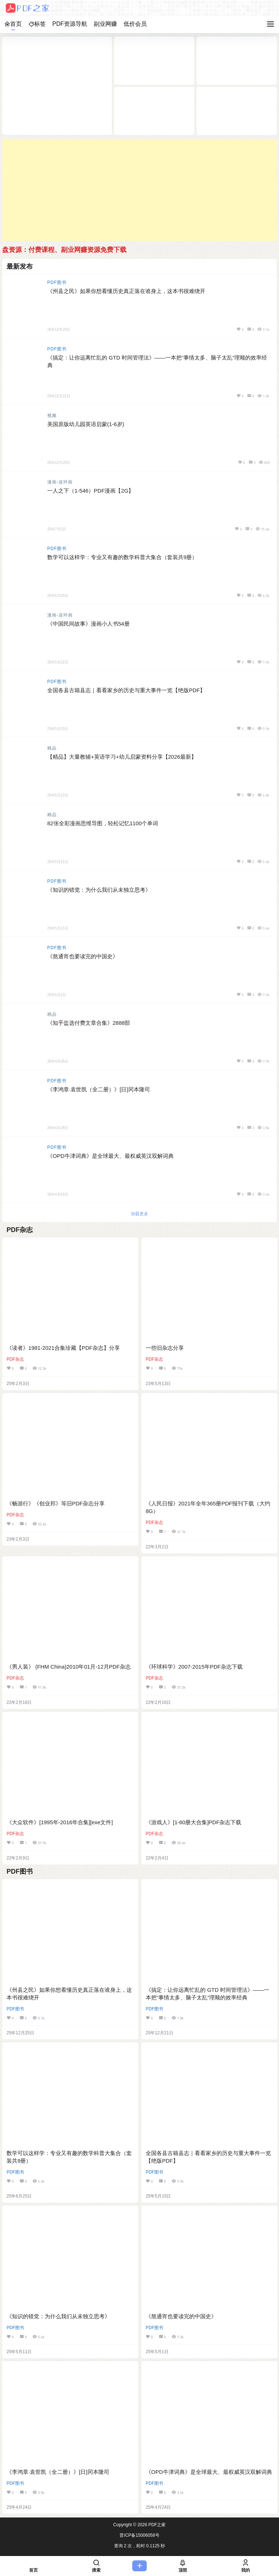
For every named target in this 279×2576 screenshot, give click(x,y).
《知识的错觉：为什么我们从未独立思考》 (99, 890)
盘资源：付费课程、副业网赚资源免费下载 (64, 249)
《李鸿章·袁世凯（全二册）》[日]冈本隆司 (98, 1089)
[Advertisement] (139, 190)
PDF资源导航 (69, 24)
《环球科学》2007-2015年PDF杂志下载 (194, 1667)
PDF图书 (56, 282)
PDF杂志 (15, 1359)
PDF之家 (156, 2524)
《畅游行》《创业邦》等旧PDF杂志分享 (56, 1503)
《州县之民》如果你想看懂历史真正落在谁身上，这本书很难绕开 (126, 291)
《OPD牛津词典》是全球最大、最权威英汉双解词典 (110, 1156)
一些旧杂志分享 (165, 1348)
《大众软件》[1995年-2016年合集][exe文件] (60, 1822)
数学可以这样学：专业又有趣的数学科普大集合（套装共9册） (122, 557)
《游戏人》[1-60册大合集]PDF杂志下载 (193, 1822)
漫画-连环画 (60, 482)
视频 (52, 415)
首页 (13, 24)
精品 (52, 748)
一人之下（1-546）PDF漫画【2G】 (90, 490)
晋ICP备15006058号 (139, 2535)
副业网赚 (105, 24)
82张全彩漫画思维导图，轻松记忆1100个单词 (102, 823)
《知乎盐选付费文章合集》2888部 (88, 1023)
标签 (37, 24)
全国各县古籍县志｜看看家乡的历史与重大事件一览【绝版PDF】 (126, 690)
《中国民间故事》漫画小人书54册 (88, 624)
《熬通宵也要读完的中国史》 (82, 956)
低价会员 (135, 24)
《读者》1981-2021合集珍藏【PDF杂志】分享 (63, 1348)
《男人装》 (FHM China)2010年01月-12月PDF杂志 (69, 1667)
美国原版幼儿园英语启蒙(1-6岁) (85, 424)
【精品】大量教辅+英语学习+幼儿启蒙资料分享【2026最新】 (122, 757)
